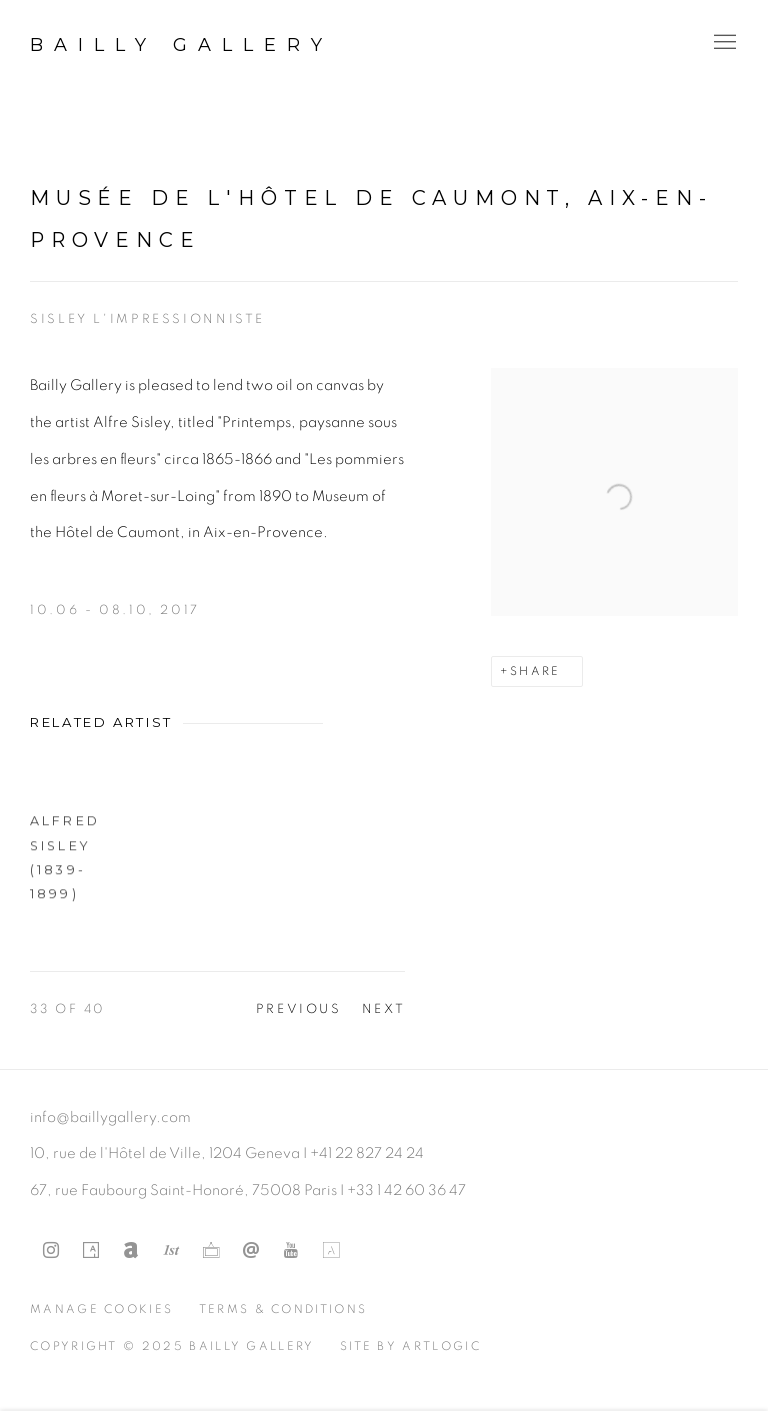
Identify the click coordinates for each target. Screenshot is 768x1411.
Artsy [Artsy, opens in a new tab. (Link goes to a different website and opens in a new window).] (91, 1251)
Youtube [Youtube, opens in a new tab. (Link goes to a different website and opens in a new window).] (291, 1251)
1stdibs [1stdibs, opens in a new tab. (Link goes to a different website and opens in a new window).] (171, 1251)
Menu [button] (723, 43)
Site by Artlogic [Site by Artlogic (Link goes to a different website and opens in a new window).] (410, 1346)
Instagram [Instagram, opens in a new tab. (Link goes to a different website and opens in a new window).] (51, 1251)
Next (384, 1009)
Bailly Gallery (181, 45)
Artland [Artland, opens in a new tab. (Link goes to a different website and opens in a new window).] (331, 1251)
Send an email (251, 1251)
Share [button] (535, 671)
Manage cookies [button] (101, 1309)
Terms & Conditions (283, 1309)
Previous (299, 1009)
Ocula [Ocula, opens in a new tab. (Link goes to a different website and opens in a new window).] (211, 1251)
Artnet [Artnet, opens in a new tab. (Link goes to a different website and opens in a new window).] (131, 1251)
